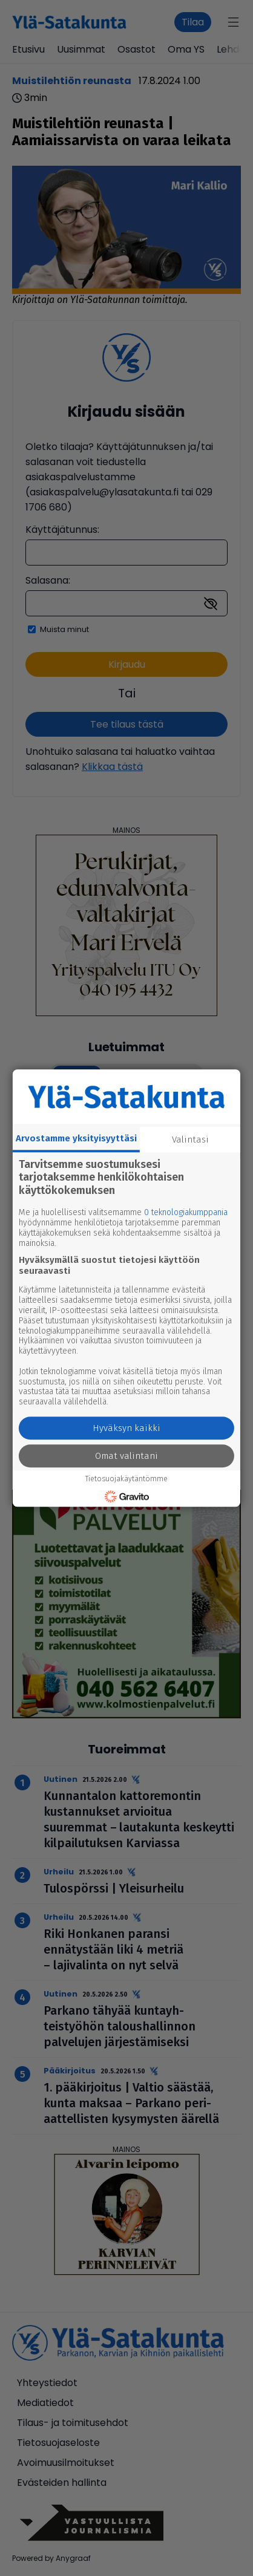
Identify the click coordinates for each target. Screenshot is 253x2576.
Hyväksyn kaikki (126, 1428)
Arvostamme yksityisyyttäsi (76, 1138)
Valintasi (190, 1139)
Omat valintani (126, 1455)
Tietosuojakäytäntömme (126, 1479)
